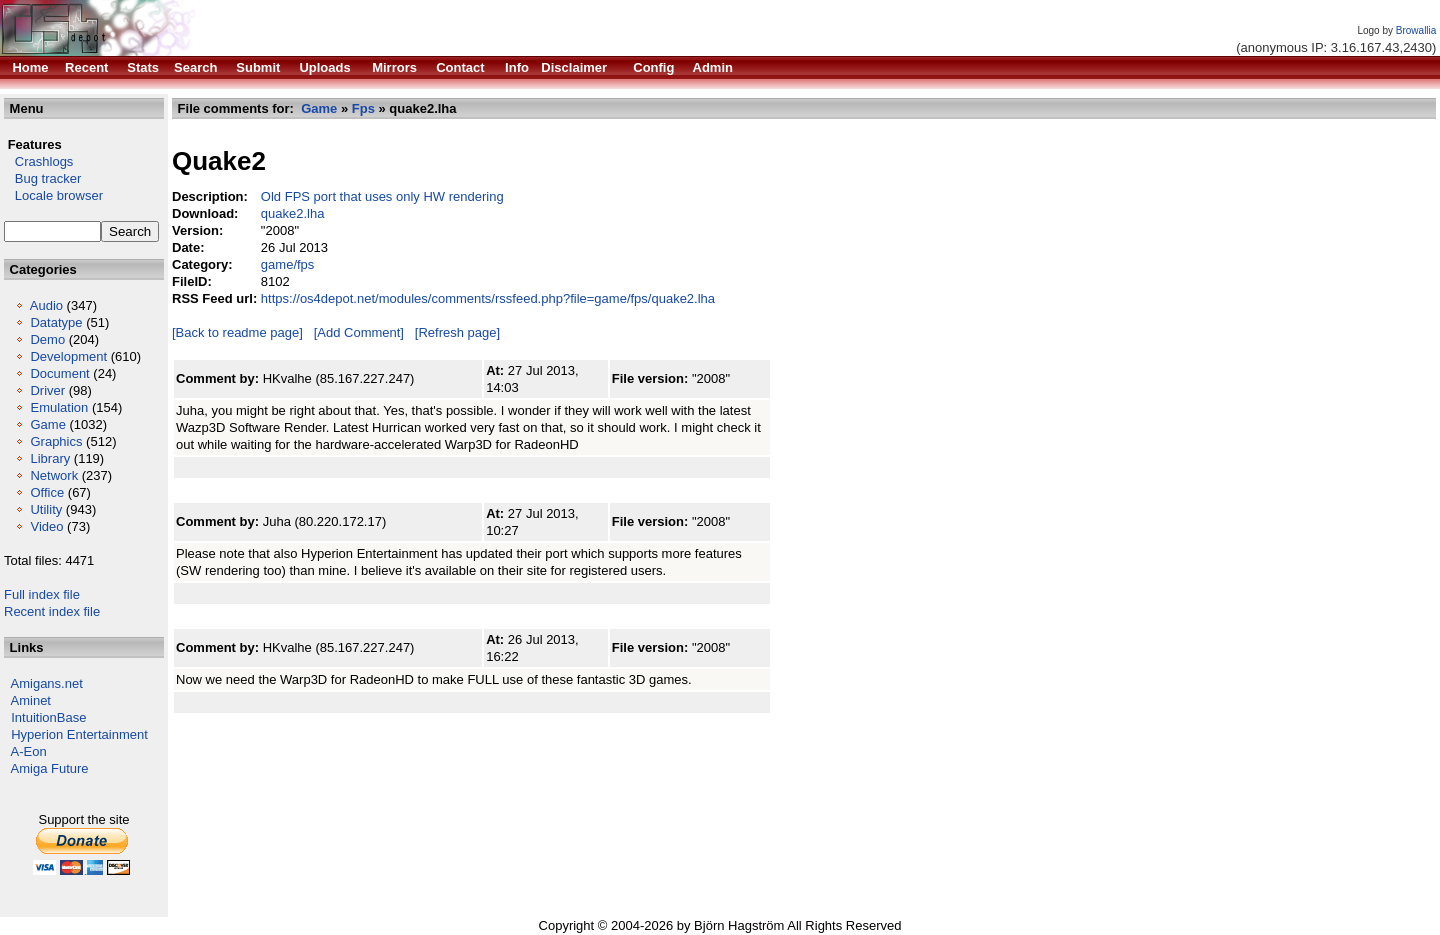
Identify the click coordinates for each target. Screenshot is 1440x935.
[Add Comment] (359, 332)
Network (54, 475)
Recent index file (52, 611)
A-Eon (29, 751)
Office (47, 492)
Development (68, 356)
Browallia (1416, 30)
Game (47, 424)
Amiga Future (50, 768)
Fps (363, 108)
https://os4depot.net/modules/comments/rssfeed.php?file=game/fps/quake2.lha (488, 298)
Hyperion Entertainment (79, 734)
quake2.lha (293, 213)
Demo (47, 339)
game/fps (287, 264)
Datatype (56, 322)
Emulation (59, 407)
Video (46, 526)
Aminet (31, 700)
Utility (46, 509)
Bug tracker (42, 178)
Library (50, 458)
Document (59, 373)
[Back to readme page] (237, 332)
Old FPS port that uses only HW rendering (382, 196)
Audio (46, 305)
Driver (47, 390)
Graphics (56, 441)
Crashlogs (38, 161)
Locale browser (53, 195)
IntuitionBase (48, 717)
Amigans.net (47, 683)
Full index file (42, 594)
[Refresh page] (457, 332)
